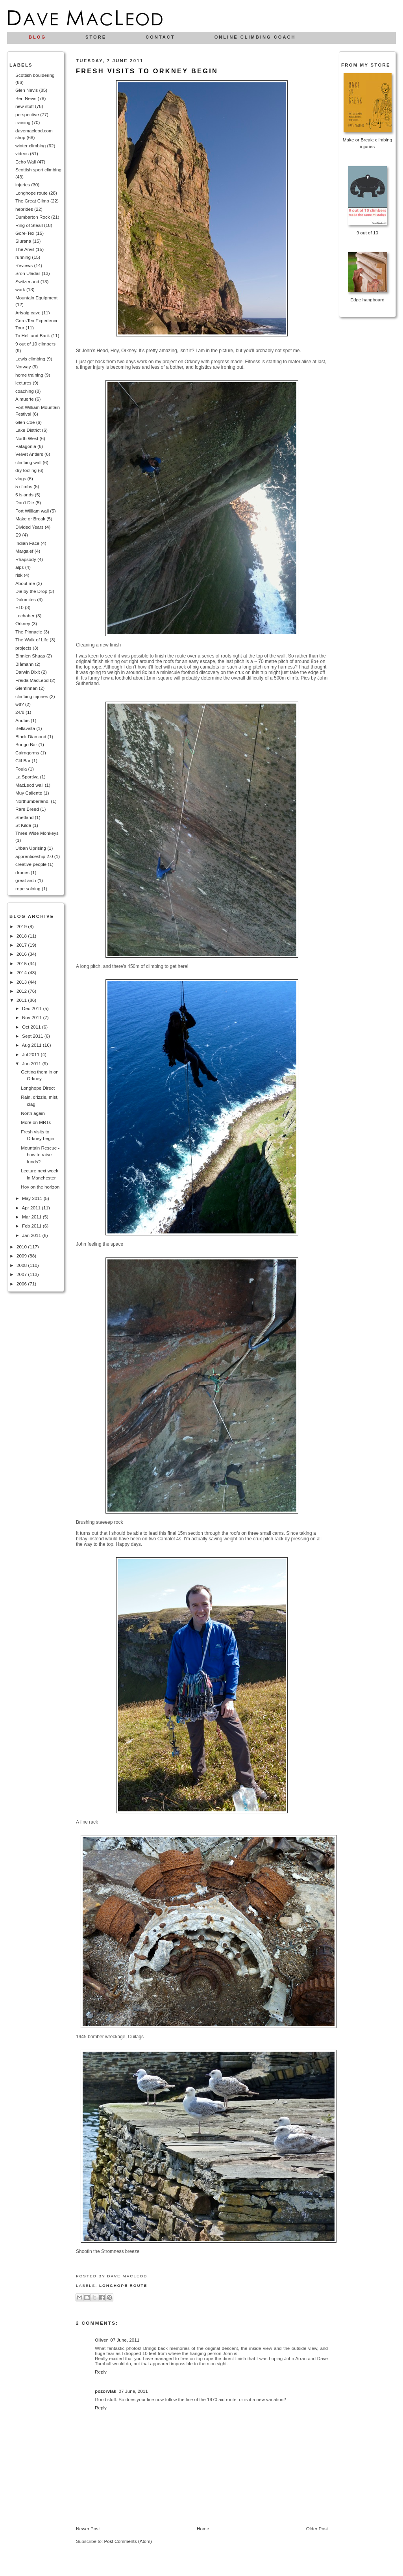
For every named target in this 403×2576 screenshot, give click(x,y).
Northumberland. (32, 801)
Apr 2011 (32, 1207)
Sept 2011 (33, 1035)
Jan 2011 (32, 1235)
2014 (22, 972)
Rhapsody (25, 559)
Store (95, 37)
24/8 (19, 712)
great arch (25, 880)
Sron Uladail (28, 273)
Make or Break (30, 518)
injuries (22, 184)
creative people (30, 864)
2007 (22, 1274)
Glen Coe (25, 422)
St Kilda (23, 825)
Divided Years (29, 526)
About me (25, 583)
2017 (22, 944)
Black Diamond (30, 736)
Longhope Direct (38, 1087)
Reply (101, 2371)
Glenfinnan (26, 688)
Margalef (24, 550)
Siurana (23, 240)
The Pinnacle (28, 631)
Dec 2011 (32, 1008)
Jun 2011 (32, 1063)
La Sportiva (27, 776)
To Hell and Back (32, 335)
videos (22, 153)
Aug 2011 (32, 1044)
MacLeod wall (29, 784)
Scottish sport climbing (38, 169)
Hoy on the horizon (40, 1186)
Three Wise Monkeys (37, 833)
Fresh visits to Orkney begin (147, 70)
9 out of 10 (367, 232)
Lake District (28, 430)
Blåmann (24, 664)
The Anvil (24, 249)
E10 (19, 607)
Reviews (24, 265)
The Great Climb (32, 200)
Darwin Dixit (27, 671)
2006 (22, 1283)
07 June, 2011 (124, 2339)
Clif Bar (22, 760)
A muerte (24, 398)
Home (203, 2528)
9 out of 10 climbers (35, 343)
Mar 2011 (32, 1216)
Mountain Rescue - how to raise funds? (40, 1154)
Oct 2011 (32, 1026)
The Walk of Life (31, 639)
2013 (22, 981)
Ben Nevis (25, 98)
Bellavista (25, 728)
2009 (22, 1255)
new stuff (24, 106)
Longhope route (31, 192)
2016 (22, 953)
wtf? (19, 704)
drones (22, 872)
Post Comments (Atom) (128, 2541)
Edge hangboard (367, 299)
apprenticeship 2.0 (34, 856)
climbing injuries (31, 696)
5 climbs (23, 486)
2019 (22, 926)
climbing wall (28, 462)
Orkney (22, 623)
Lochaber (25, 615)
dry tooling (26, 470)
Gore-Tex (24, 233)
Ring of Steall (29, 225)
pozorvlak (105, 2391)
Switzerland (27, 281)
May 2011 (33, 1198)
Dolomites (25, 599)
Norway (23, 366)
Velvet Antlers (29, 454)
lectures (23, 382)
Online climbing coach (255, 37)
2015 (22, 963)
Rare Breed (27, 809)
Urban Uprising (30, 848)
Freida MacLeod (31, 680)
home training (29, 374)
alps (19, 567)
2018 (22, 935)
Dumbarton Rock (32, 216)
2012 (22, 991)
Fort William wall (32, 510)
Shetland (24, 817)
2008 (22, 1265)
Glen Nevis (26, 90)
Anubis (22, 720)
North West (26, 438)
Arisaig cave (28, 312)
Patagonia (25, 446)
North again (32, 1113)
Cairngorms (27, 752)
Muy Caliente (28, 792)
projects (23, 647)
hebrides (24, 209)
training (22, 122)
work (20, 289)
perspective (27, 114)
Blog (37, 37)
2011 (22, 1000)
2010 (22, 1246)
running (23, 257)
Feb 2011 (32, 1225)
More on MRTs (36, 1122)
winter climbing (30, 145)
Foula (21, 768)
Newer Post (88, 2528)
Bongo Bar (26, 744)
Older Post (317, 2528)
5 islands (24, 494)
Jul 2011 (31, 1054)
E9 (18, 534)
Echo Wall (25, 161)
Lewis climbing (30, 358)
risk (18, 575)
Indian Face (27, 543)
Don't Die (24, 502)
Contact (160, 37)
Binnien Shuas (30, 655)
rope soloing (28, 888)
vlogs (20, 478)
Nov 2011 (32, 1017)
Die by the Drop (31, 591)
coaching (24, 391)
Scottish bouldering (34, 75)
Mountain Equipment (36, 297)
